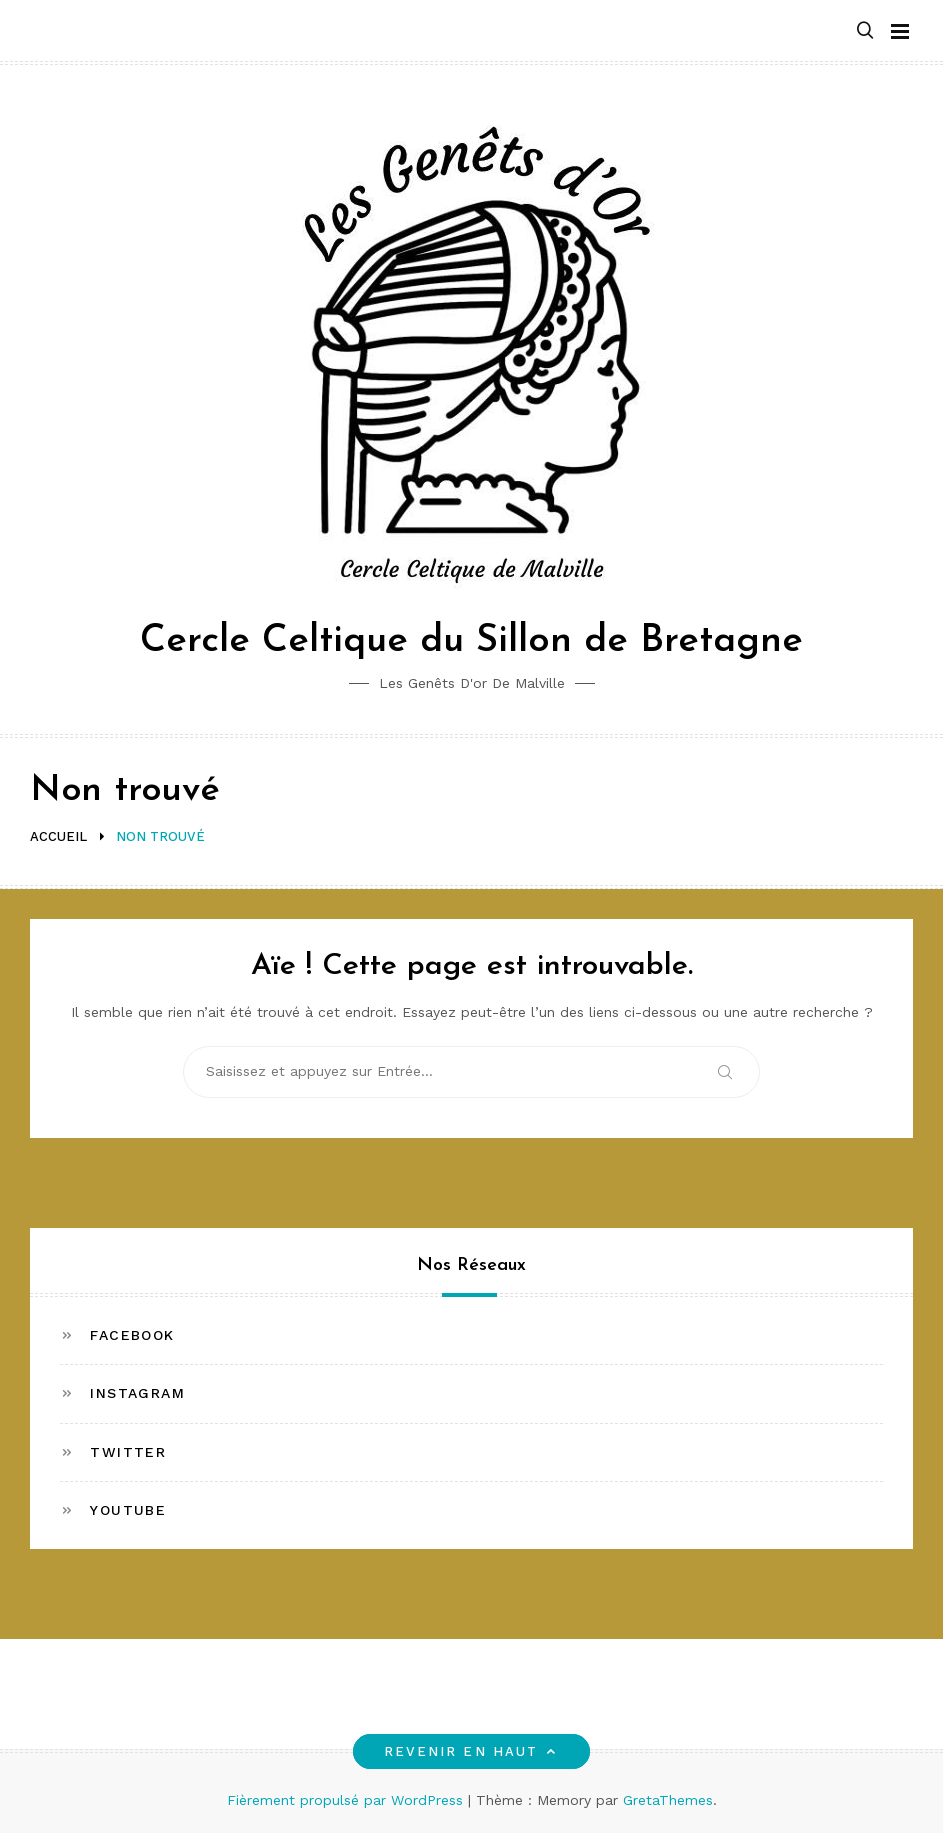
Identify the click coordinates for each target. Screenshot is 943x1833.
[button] (865, 31)
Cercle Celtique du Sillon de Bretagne (471, 641)
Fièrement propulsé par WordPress (347, 1800)
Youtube (128, 1510)
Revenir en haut (471, 1751)
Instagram (137, 1393)
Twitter (128, 1452)
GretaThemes (668, 1800)
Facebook (132, 1335)
